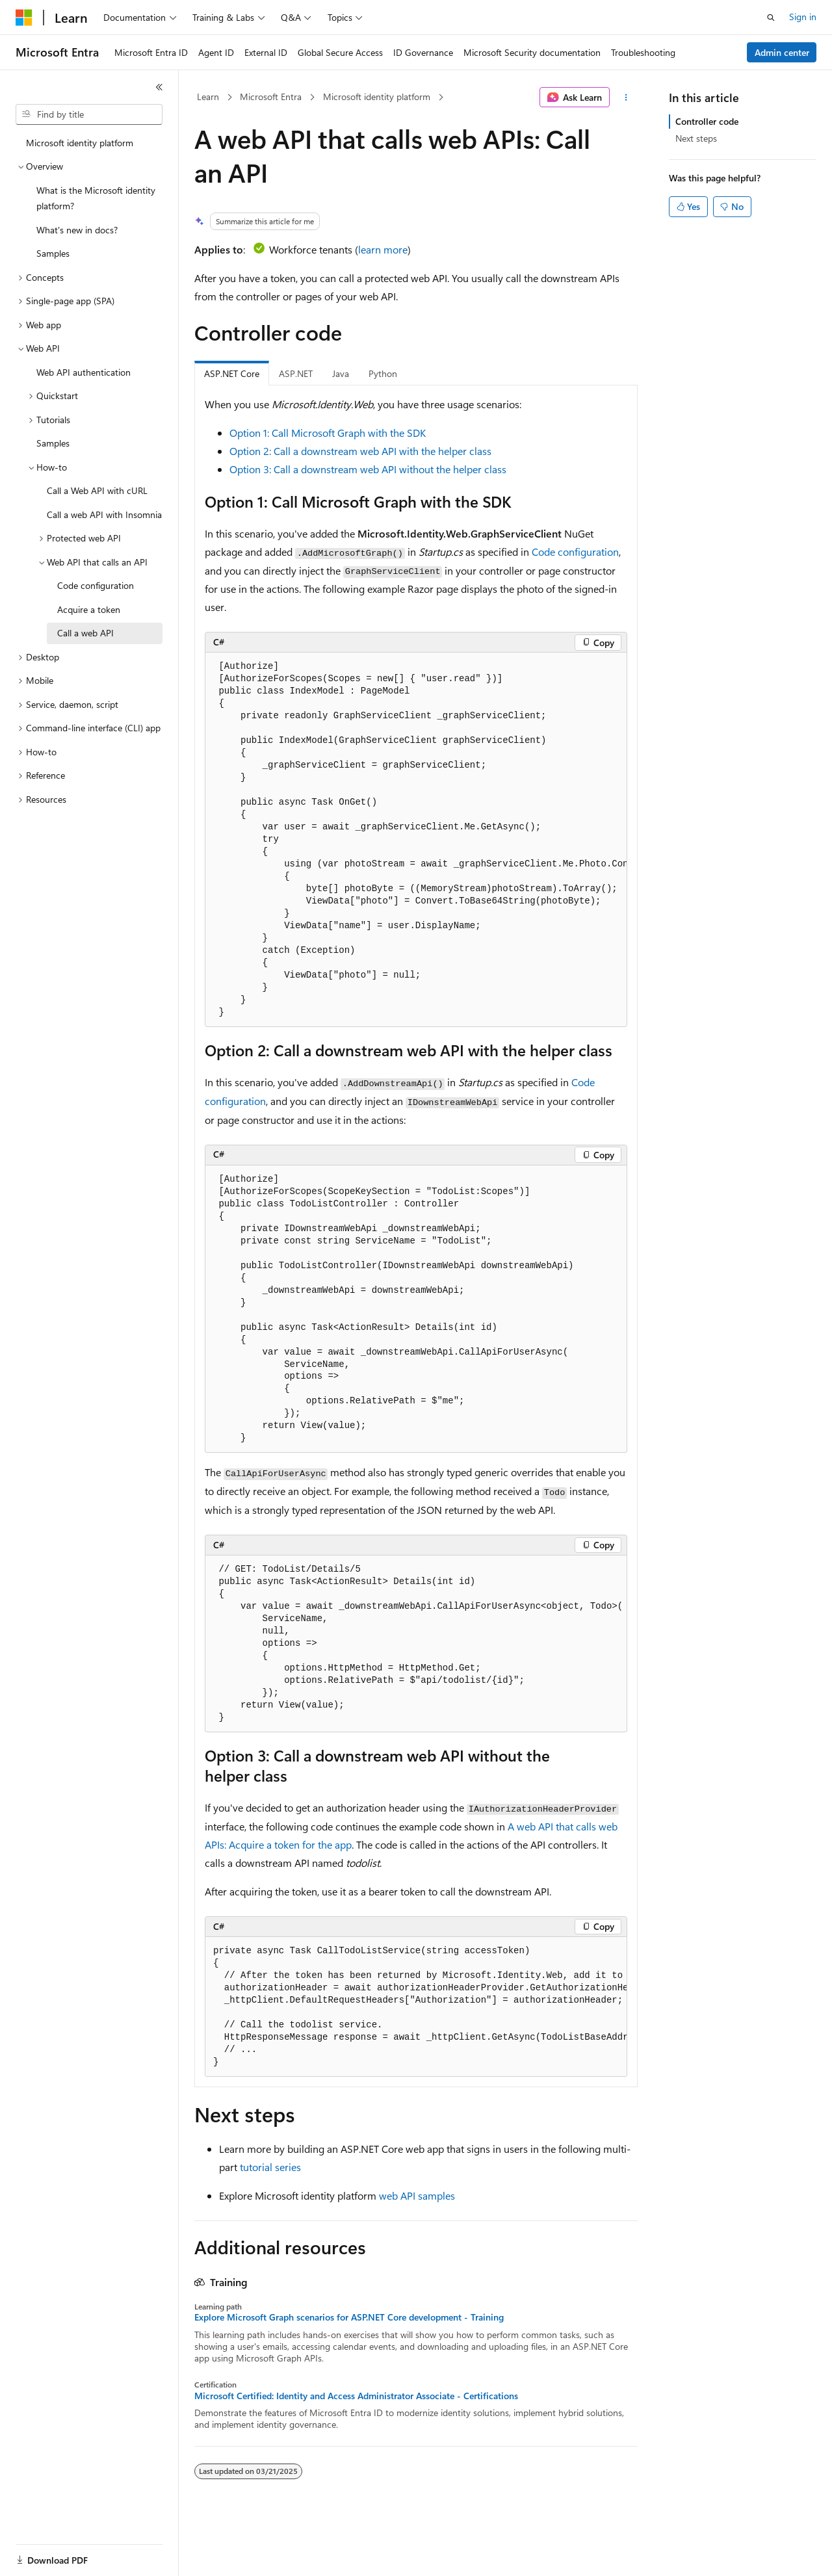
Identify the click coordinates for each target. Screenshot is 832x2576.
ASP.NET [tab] (296, 373)
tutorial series (270, 2167)
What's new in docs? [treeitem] (77, 230)
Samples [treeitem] (53, 253)
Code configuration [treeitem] (95, 585)
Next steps (696, 138)
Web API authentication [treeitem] (83, 372)
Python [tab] (383, 373)
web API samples (417, 2195)
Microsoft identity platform (376, 96)
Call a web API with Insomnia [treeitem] (104, 514)
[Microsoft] (24, 17)
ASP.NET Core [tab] (231, 373)
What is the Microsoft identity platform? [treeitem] (95, 198)
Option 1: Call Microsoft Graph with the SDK (327, 432)
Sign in (802, 16)
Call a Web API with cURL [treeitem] (97, 490)
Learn (208, 96)
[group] (416, 840)
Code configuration (575, 551)
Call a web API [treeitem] (85, 633)
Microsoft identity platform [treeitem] (79, 143)
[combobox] (89, 114)
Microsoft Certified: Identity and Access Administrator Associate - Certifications (356, 2396)
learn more (383, 249)
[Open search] (771, 17)
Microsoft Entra (271, 96)
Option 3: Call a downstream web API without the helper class (367, 469)
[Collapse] (159, 87)
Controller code (706, 121)
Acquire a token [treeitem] (88, 609)
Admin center (782, 52)
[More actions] (626, 97)
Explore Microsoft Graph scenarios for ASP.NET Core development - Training (349, 2317)
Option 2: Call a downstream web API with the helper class (360, 451)
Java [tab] (340, 373)
